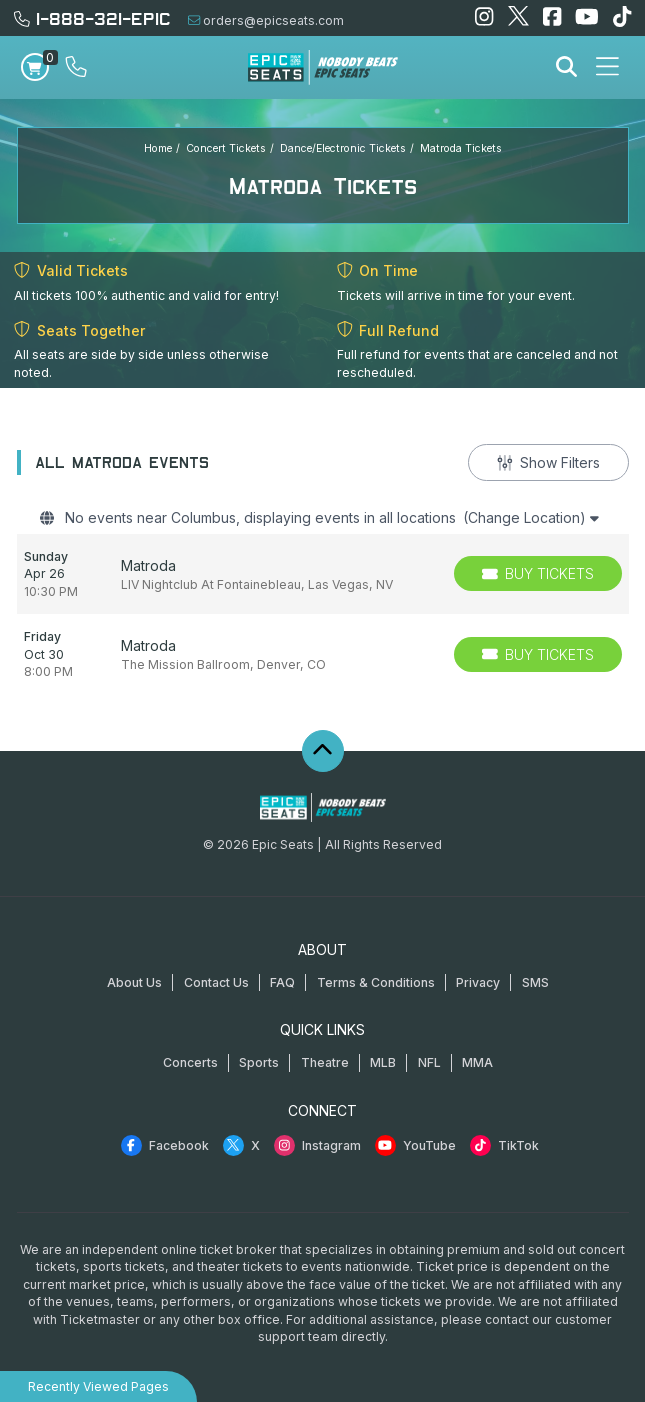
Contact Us (216, 982)
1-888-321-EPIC (92, 17)
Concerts (190, 1062)
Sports (259, 1062)
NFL (429, 1062)
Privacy (478, 982)
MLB (383, 1062)
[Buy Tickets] (538, 573)
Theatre (325, 1062)
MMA (477, 1062)
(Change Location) (531, 517)
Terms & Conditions (376, 982)
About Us (134, 982)
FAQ (282, 982)
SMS (535, 982)
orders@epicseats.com (266, 20)
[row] (323, 574)
